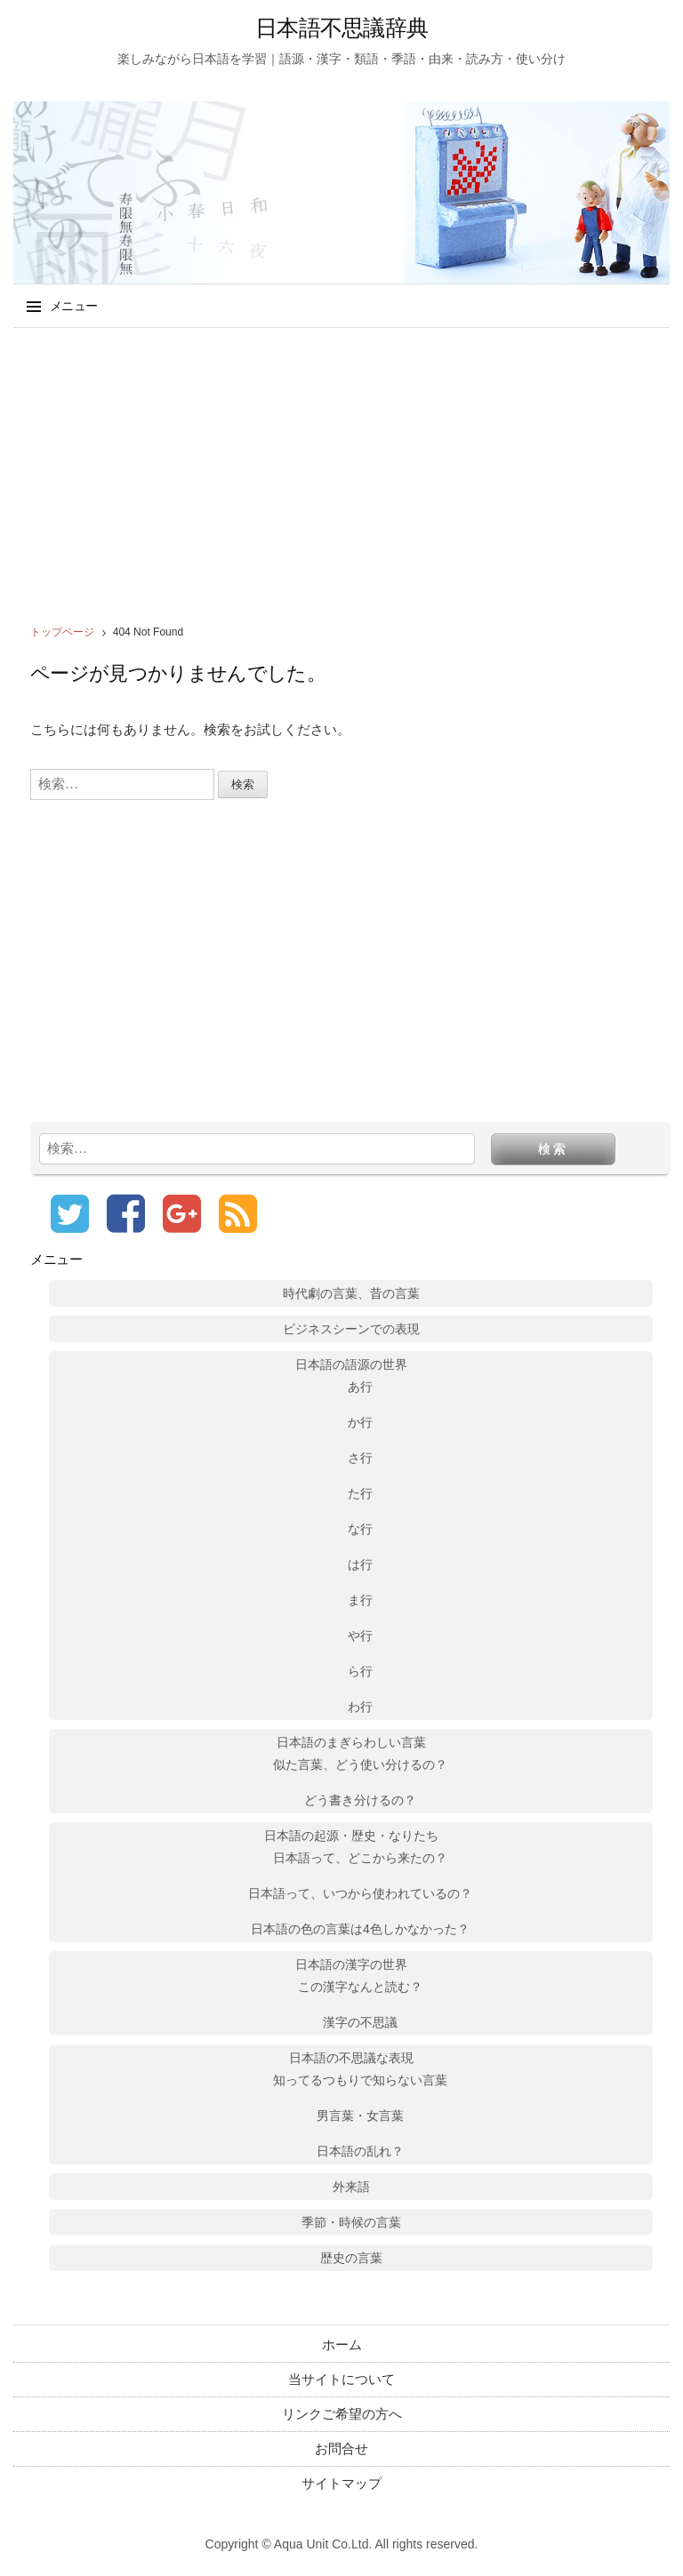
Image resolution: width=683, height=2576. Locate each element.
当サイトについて (341, 2379)
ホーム (342, 2344)
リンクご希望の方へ (342, 2413)
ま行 (360, 1600)
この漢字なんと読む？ (360, 1987)
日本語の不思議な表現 (351, 2058)
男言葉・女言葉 (360, 2115)
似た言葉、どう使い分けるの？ (360, 1764)
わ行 (360, 1707)
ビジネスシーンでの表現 (351, 1329)
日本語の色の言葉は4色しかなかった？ (360, 1929)
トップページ (62, 632)
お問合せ (341, 2448)
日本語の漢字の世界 (351, 1964)
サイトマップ (341, 2483)
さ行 (360, 1458)
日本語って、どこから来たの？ (360, 1858)
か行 (360, 1422)
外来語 (351, 2187)
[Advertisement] (341, 470)
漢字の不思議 (360, 2022)
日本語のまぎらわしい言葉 (351, 1742)
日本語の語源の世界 (351, 1364)
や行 (360, 1635)
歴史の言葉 (351, 2258)
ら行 (360, 1671)
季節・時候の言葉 (351, 2222)
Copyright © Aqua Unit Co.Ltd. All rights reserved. (341, 2544)
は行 (360, 1564)
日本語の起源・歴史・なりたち (351, 1835)
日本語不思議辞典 (341, 27)
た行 (360, 1493)
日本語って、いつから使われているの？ (360, 1893)
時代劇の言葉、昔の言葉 (351, 1293)
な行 (360, 1529)
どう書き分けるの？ (360, 1800)
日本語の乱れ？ (360, 2151)
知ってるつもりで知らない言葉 (360, 2080)
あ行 (360, 1387)
